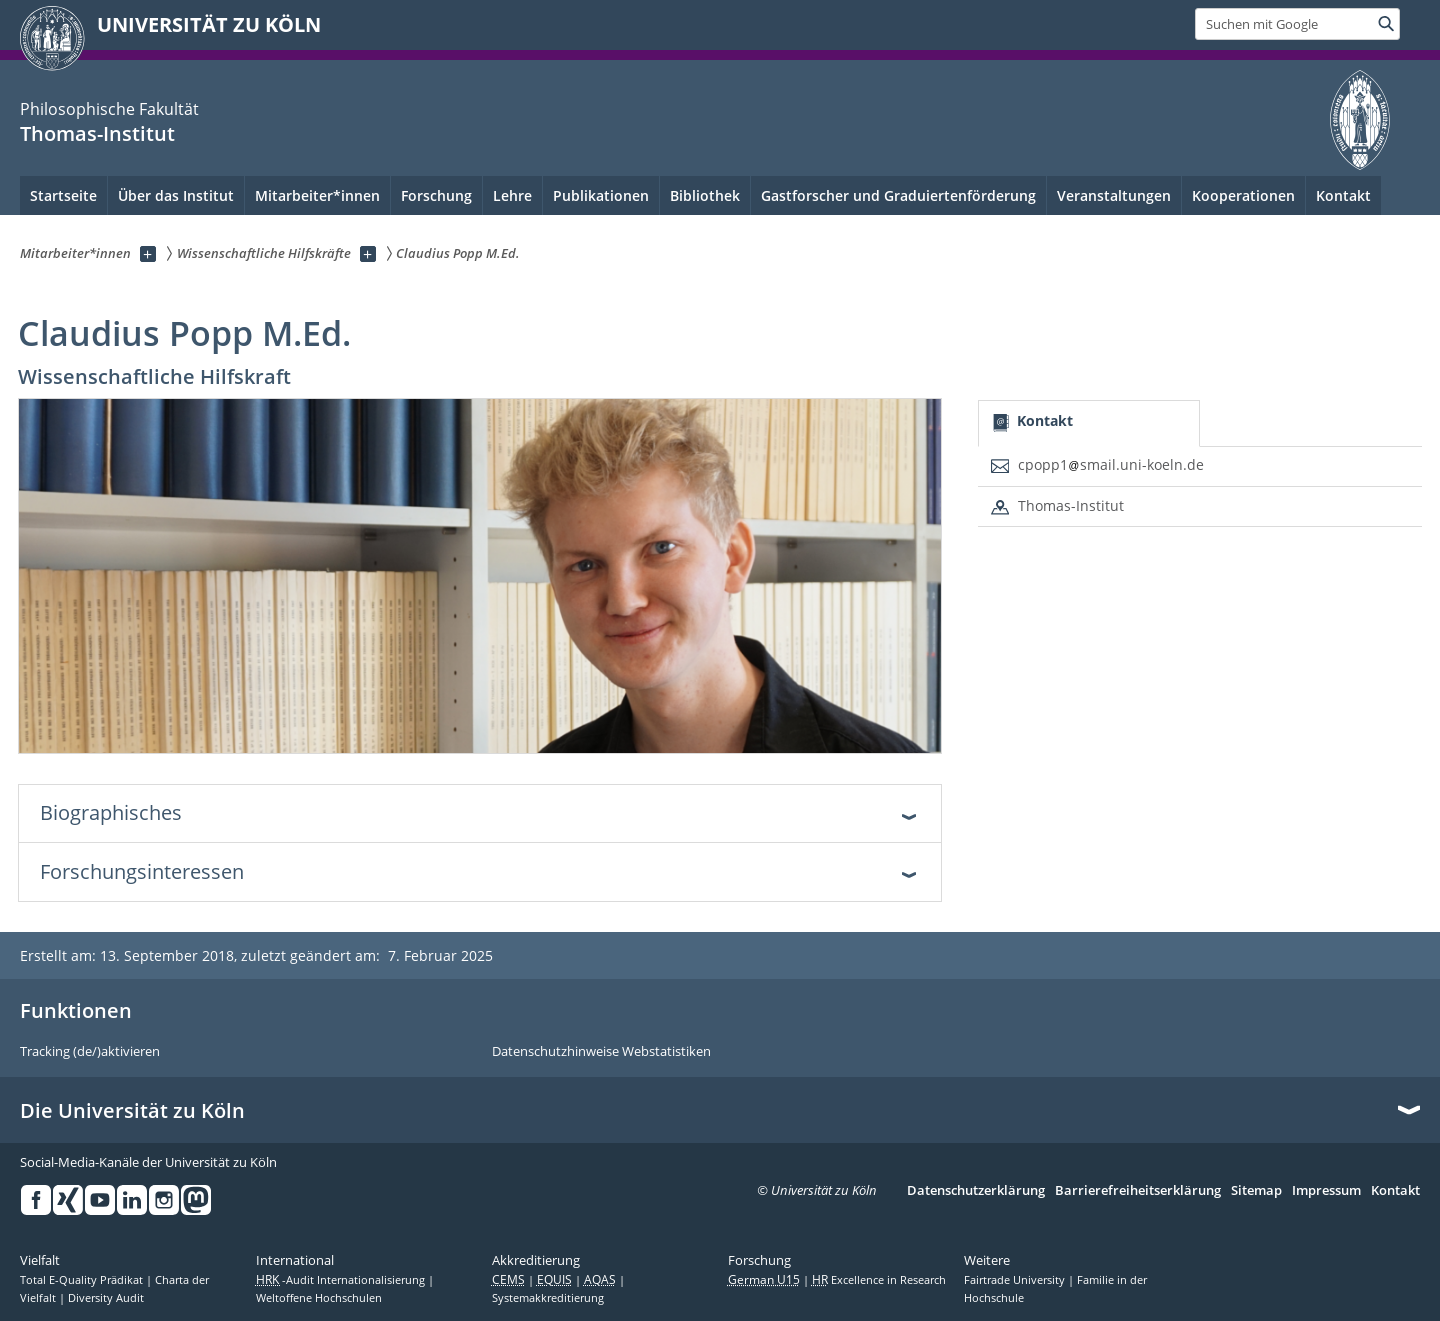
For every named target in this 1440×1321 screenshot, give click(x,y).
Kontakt (1343, 195)
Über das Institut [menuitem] (176, 195)
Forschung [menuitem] (436, 195)
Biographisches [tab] (111, 812)
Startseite (63, 195)
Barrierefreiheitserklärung (1138, 1191)
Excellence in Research (879, 1280)
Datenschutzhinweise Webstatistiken (601, 1052)
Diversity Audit (106, 1298)
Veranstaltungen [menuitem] (1114, 195)
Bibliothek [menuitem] (705, 195)
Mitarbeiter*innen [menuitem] (317, 195)
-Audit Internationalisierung (342, 1280)
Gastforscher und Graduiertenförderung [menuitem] (898, 195)
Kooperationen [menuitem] (1243, 195)
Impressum (1326, 1191)
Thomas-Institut (97, 133)
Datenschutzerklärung (976, 1191)
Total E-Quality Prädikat (83, 1280)
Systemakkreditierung (548, 1298)
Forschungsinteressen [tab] (142, 871)
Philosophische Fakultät (109, 109)
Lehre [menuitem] (512, 195)
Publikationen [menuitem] (601, 195)
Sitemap (1256, 1191)
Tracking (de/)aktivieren (90, 1052)
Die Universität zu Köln (132, 1111)
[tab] (1089, 423)
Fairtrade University (1016, 1280)
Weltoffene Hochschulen (319, 1298)
